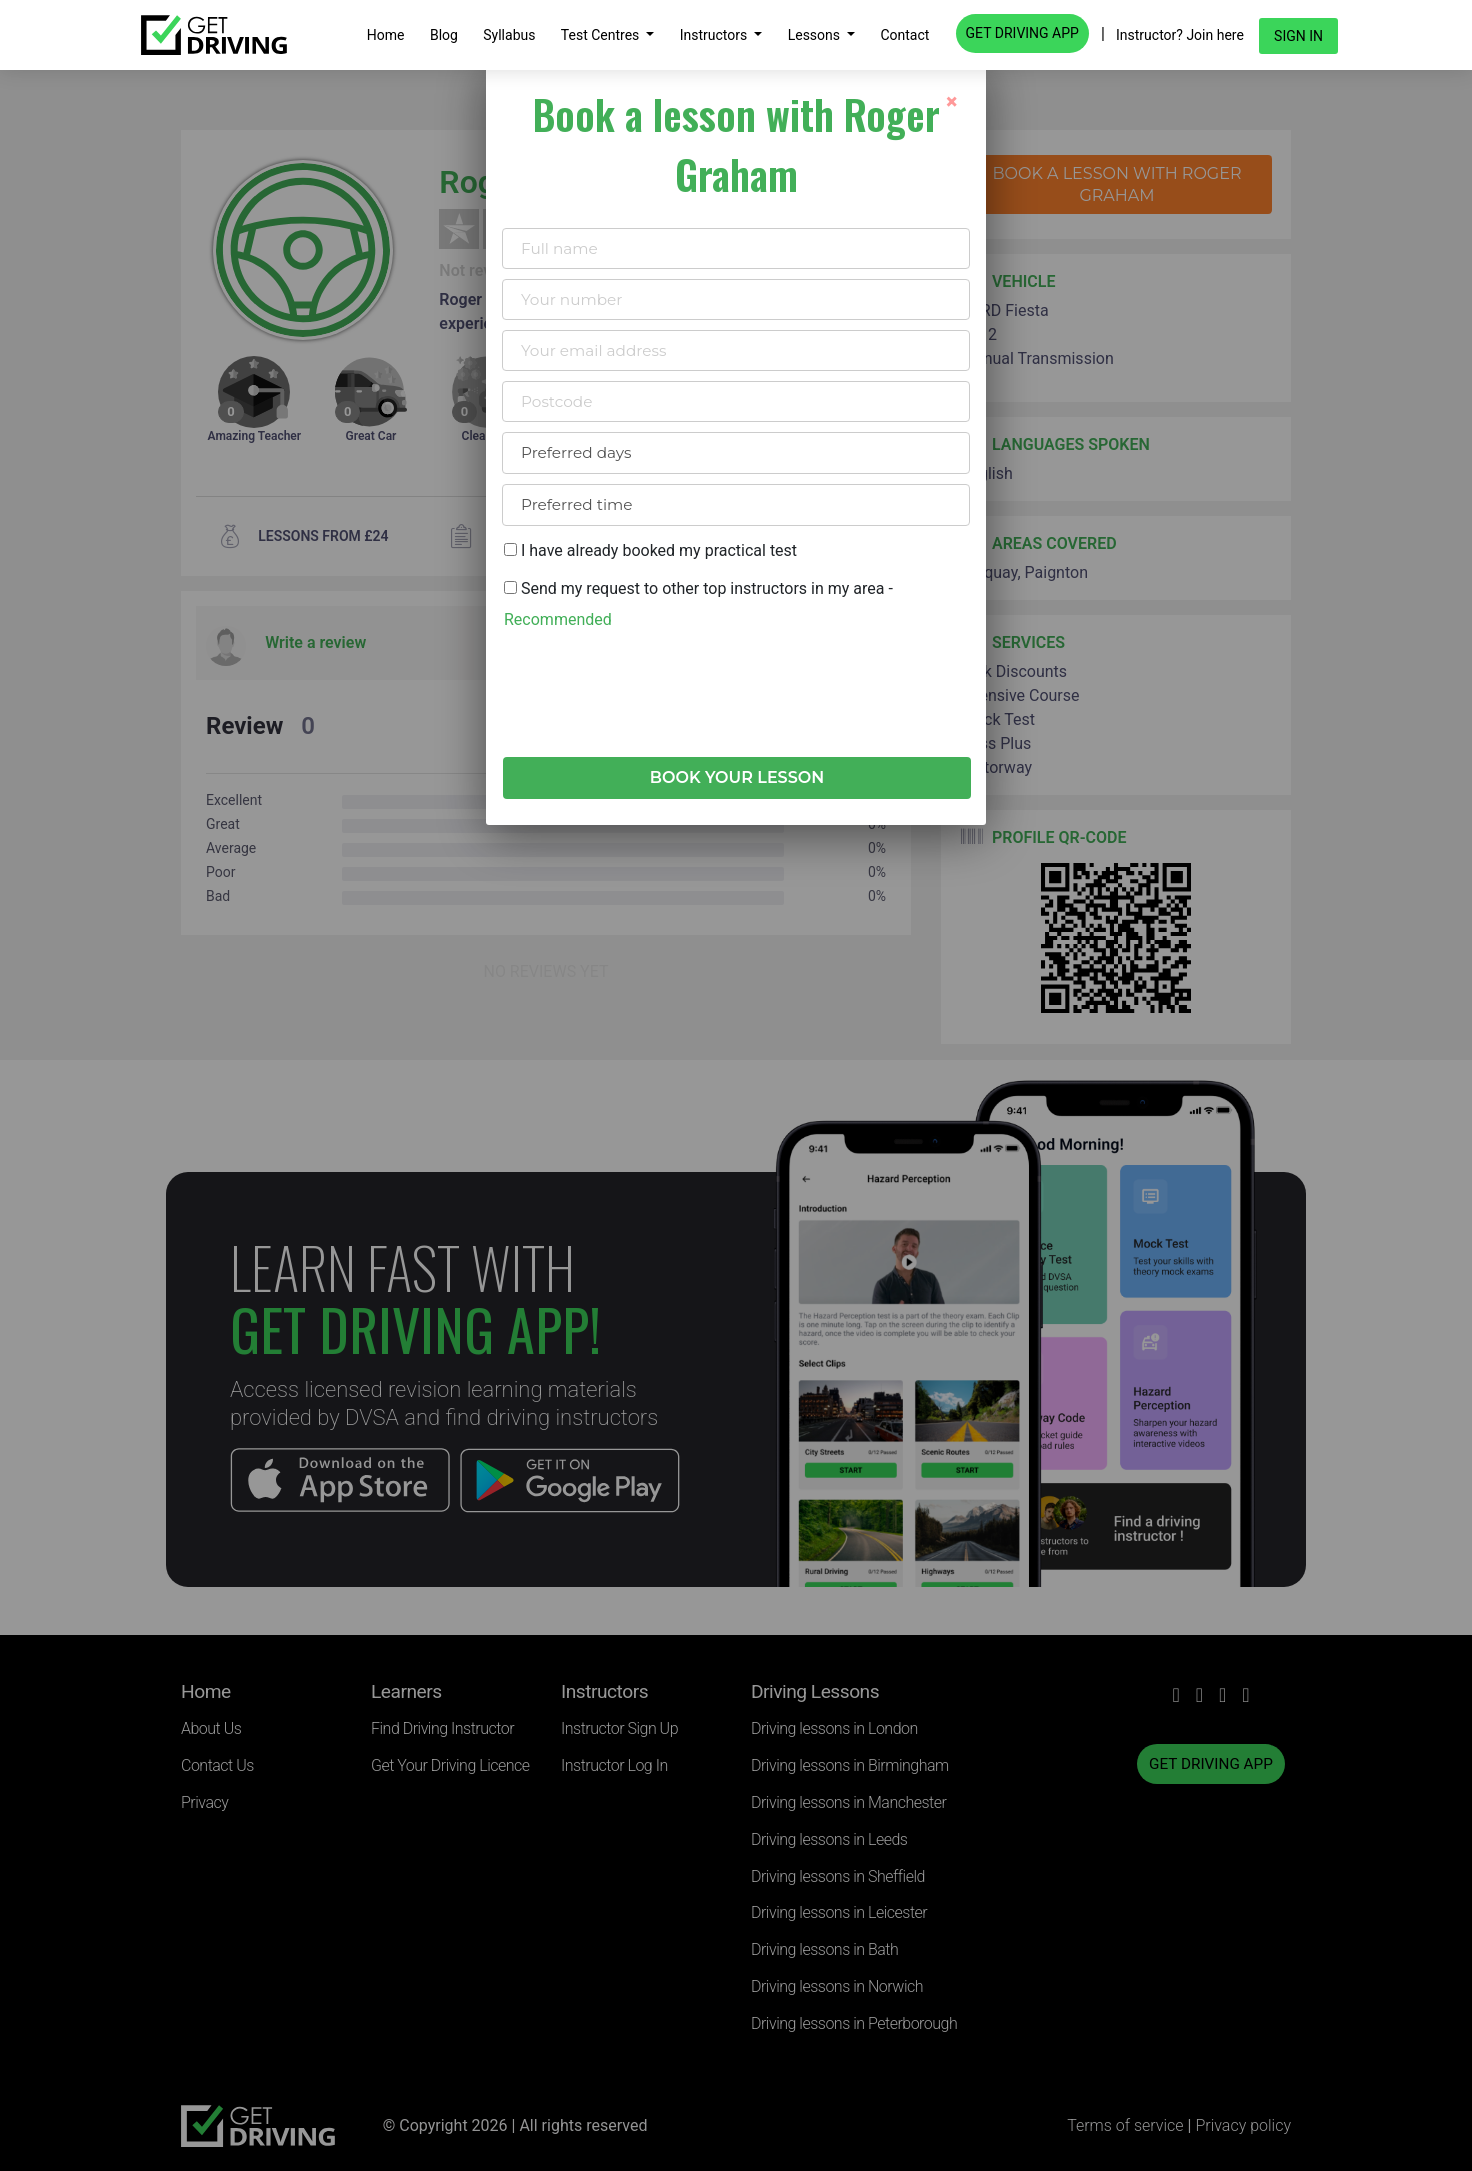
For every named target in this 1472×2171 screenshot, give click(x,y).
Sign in (1298, 36)
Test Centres (602, 35)
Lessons (816, 35)
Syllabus (509, 35)
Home (386, 35)
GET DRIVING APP (1022, 33)
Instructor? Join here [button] (1180, 35)
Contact (904, 35)
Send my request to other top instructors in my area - (698, 603)
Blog (444, 35)
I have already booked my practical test (650, 550)
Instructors (715, 35)
